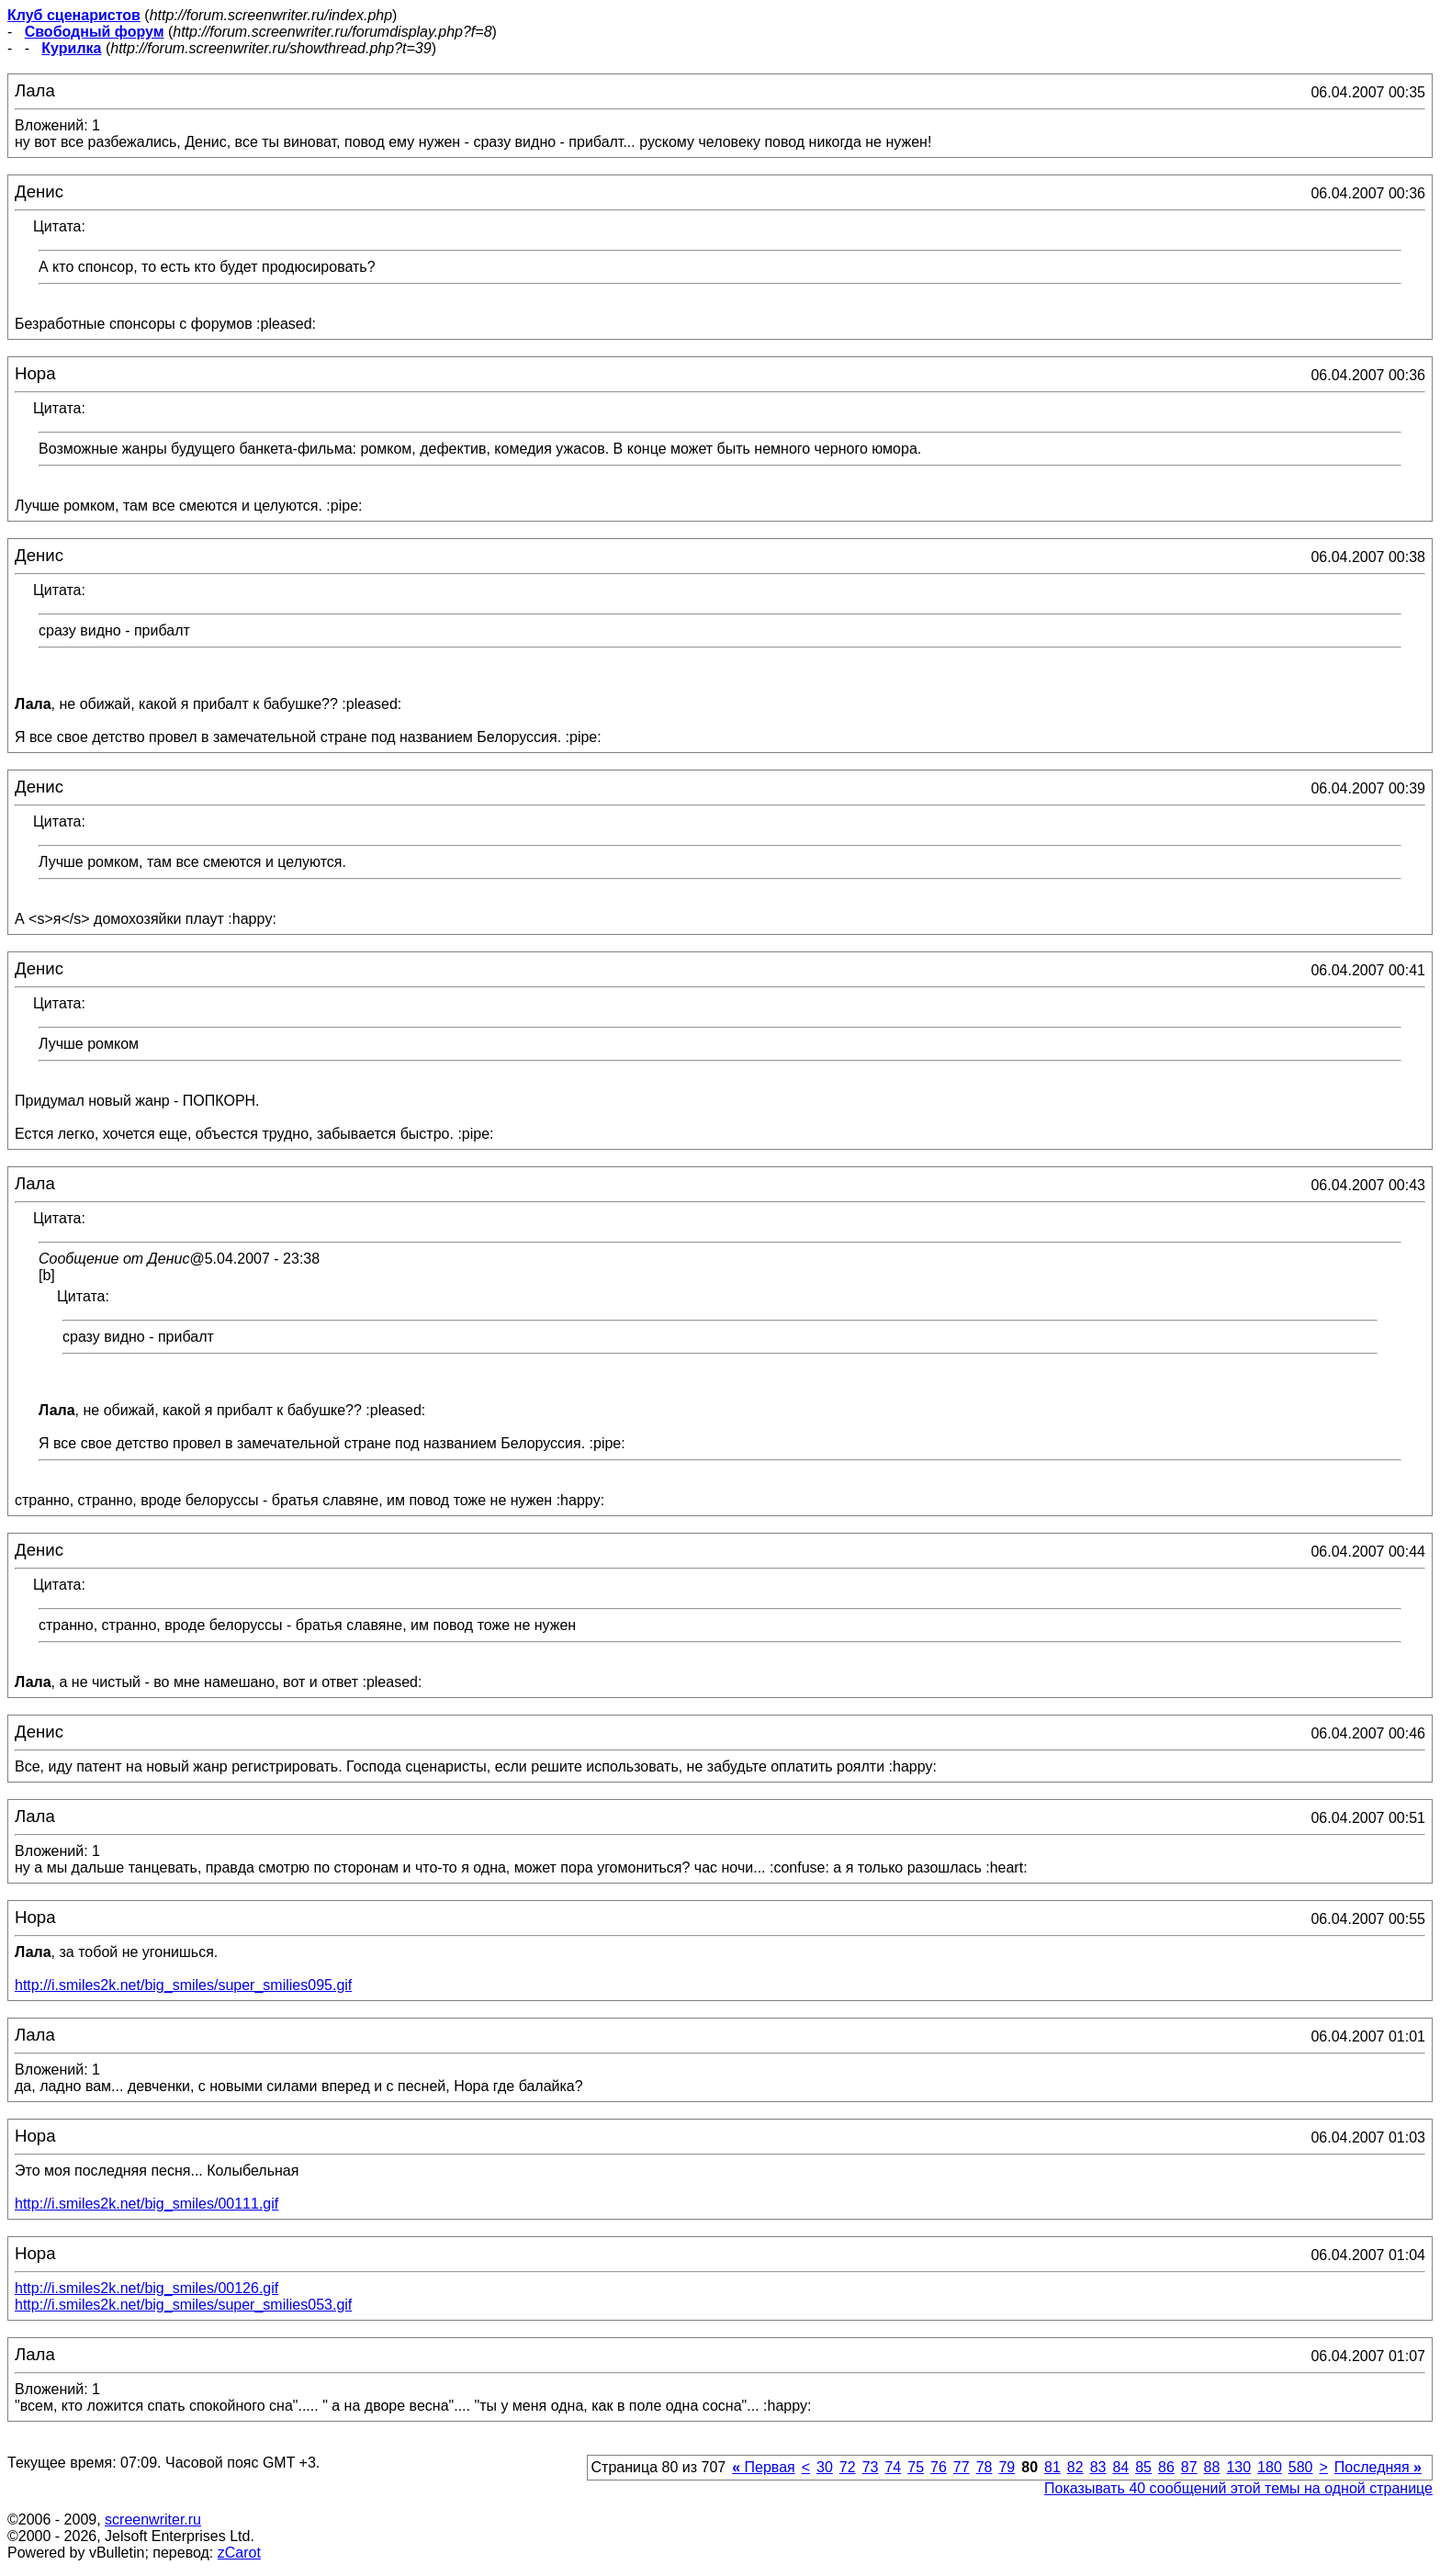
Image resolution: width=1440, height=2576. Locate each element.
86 (1166, 2467)
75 (915, 2467)
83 (1098, 2467)
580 (1300, 2467)
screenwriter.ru (153, 2519)
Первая (763, 2467)
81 (1052, 2467)
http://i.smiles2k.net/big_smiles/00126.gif (146, 2288)
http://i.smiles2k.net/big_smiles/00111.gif (146, 2203)
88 (1212, 2467)
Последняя (1378, 2467)
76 (938, 2467)
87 (1189, 2467)
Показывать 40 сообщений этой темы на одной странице (1238, 2488)
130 (1238, 2467)
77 (961, 2467)
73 (870, 2467)
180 (1269, 2467)
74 (892, 2467)
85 (1143, 2467)
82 (1075, 2467)
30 (824, 2467)
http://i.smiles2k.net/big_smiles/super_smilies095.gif (183, 1985)
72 (847, 2467)
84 (1120, 2467)
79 (1006, 2467)
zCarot (239, 2552)
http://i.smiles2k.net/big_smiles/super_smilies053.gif (183, 2304)
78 (984, 2467)
